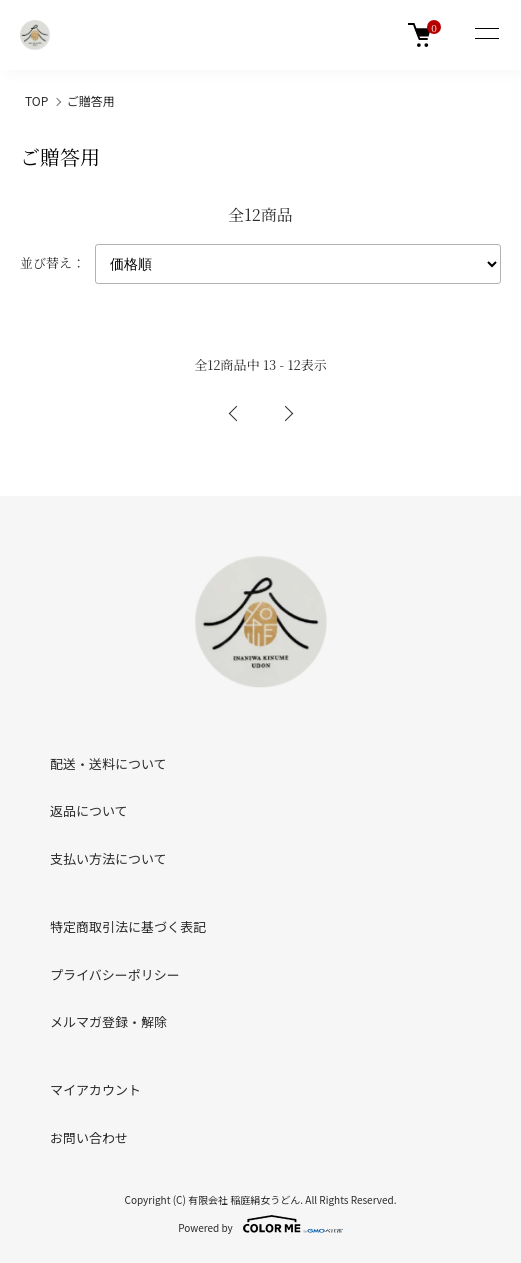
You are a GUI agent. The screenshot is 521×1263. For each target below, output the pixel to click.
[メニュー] (486, 35)
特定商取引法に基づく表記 (128, 926)
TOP (36, 100)
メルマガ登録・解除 (108, 1021)
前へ (233, 414)
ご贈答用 (91, 100)
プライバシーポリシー (115, 974)
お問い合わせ (89, 1137)
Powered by (260, 1224)
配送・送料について (108, 763)
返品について (89, 810)
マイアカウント (95, 1089)
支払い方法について (108, 858)
